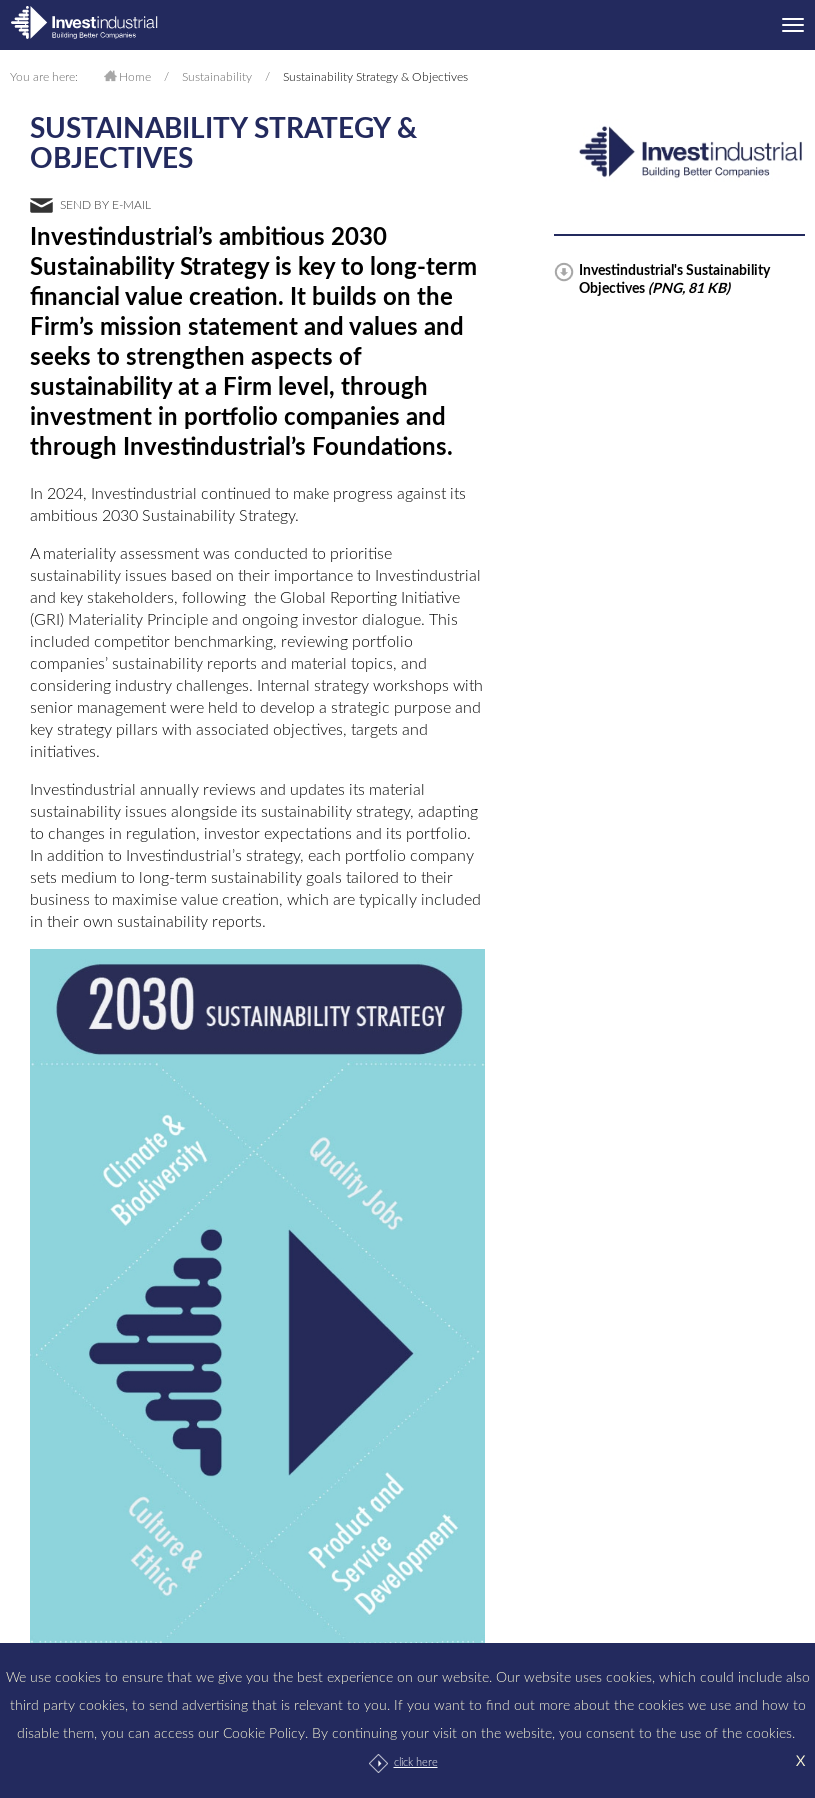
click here (416, 1762)
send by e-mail (105, 205)
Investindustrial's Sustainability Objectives (674, 280)
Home (135, 77)
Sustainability (217, 77)
